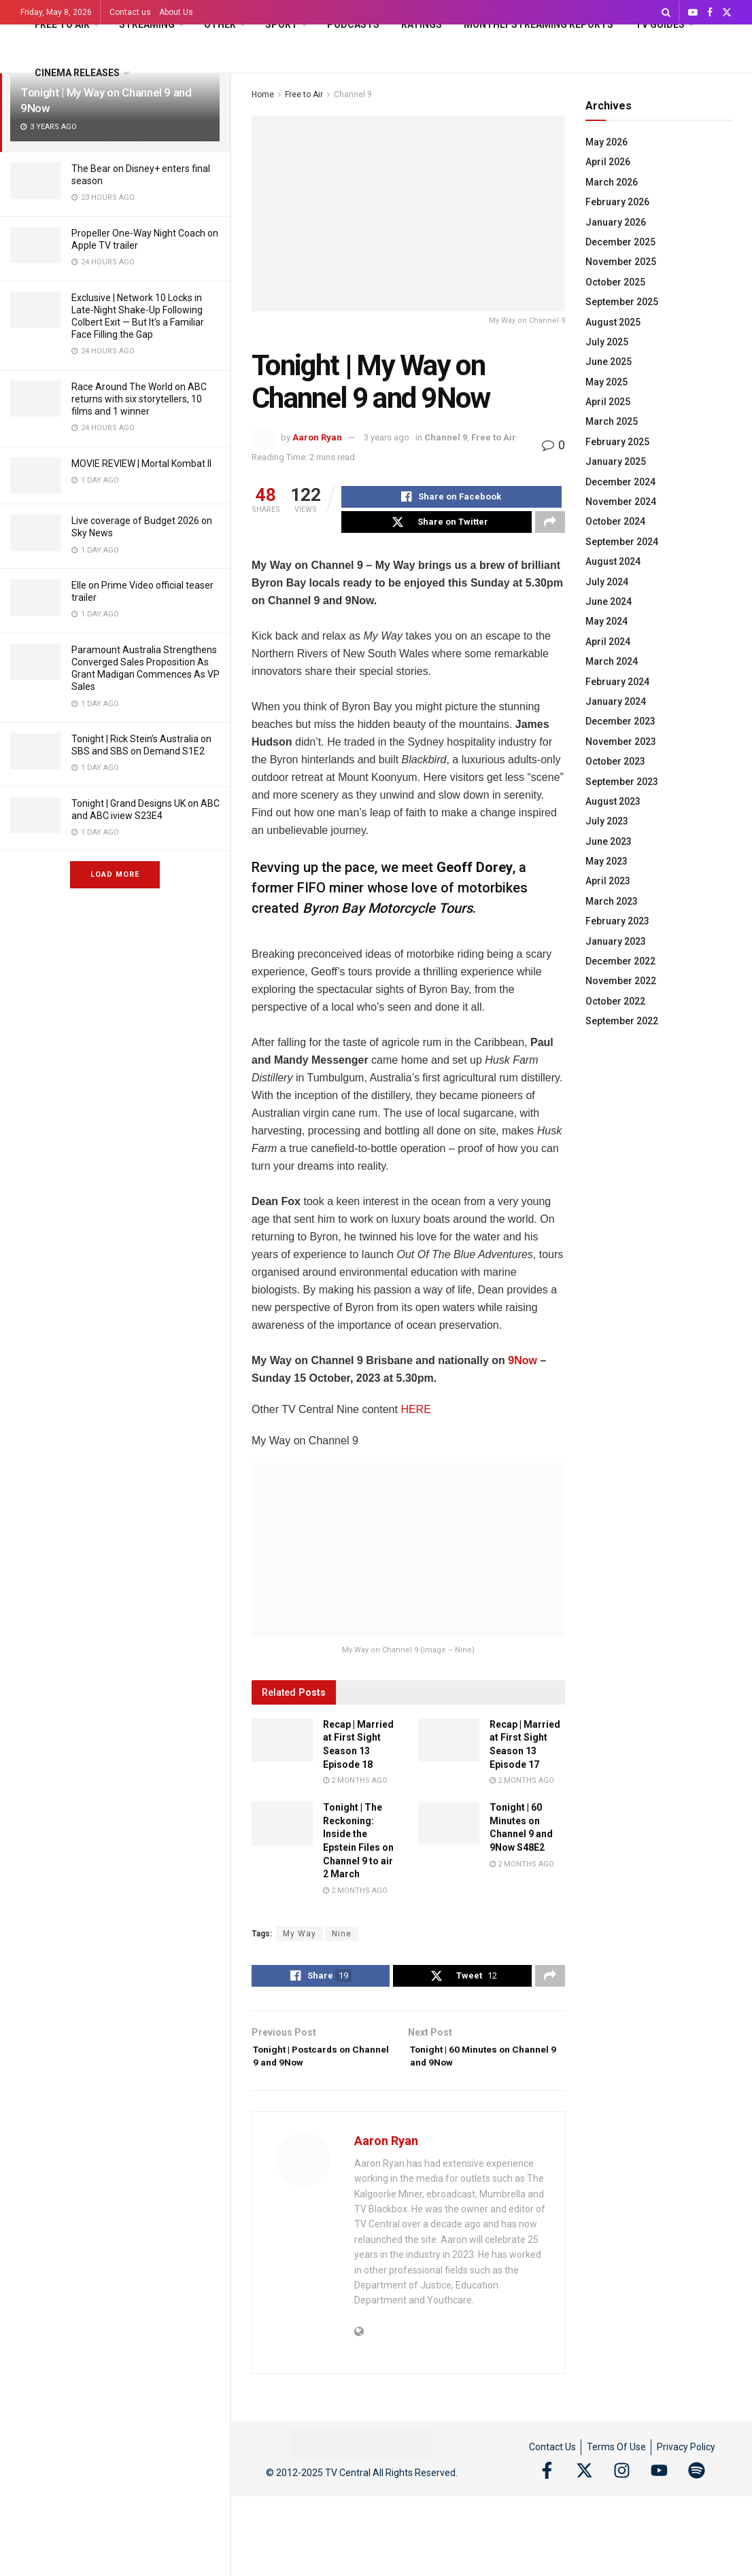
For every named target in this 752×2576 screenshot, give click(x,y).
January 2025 (615, 461)
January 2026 (615, 222)
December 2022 (620, 961)
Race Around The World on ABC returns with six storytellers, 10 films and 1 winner (139, 399)
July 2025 (606, 341)
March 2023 (611, 901)
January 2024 (615, 701)
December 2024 (620, 481)
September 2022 (621, 1020)
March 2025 (611, 421)
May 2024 (606, 621)
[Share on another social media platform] (550, 528)
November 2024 (620, 501)
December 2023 (620, 721)
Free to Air (62, 24)
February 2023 (617, 921)
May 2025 (606, 382)
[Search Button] (666, 12)
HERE (415, 1417)
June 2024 (608, 601)
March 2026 (611, 182)
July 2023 (606, 821)
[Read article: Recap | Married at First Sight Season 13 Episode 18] (282, 1748)
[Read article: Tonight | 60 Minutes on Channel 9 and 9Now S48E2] (448, 1831)
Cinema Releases (77, 72)
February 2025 (617, 441)
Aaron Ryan (317, 437)
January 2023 (615, 941)
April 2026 (607, 161)
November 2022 (620, 980)
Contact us (130, 12)
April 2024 (607, 641)
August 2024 (612, 561)
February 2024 (617, 681)
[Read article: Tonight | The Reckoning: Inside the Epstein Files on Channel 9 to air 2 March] (282, 1831)
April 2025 (607, 401)
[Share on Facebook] (451, 499)
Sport (281, 24)
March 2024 (611, 661)
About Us (176, 12)
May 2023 (606, 861)
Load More (114, 874)
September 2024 (621, 541)
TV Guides (660, 24)
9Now (524, 1368)
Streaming (147, 24)
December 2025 (620, 242)
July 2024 (606, 581)
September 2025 (621, 301)
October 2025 (615, 282)
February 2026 (617, 201)
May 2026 (606, 142)
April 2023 (607, 880)
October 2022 (615, 1001)
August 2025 (612, 322)
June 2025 (608, 361)
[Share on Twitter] (436, 528)
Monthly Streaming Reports (538, 24)
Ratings (421, 24)
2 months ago (355, 1788)
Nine (342, 1942)
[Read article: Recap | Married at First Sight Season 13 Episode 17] (448, 1748)
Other (220, 24)
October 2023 (615, 761)
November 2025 (620, 261)
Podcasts (353, 24)
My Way (299, 1942)
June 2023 (608, 841)
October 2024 (615, 521)
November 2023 (620, 741)
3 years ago (386, 437)
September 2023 (621, 781)
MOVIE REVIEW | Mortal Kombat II (141, 463)
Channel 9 (445, 437)
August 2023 (612, 801)
